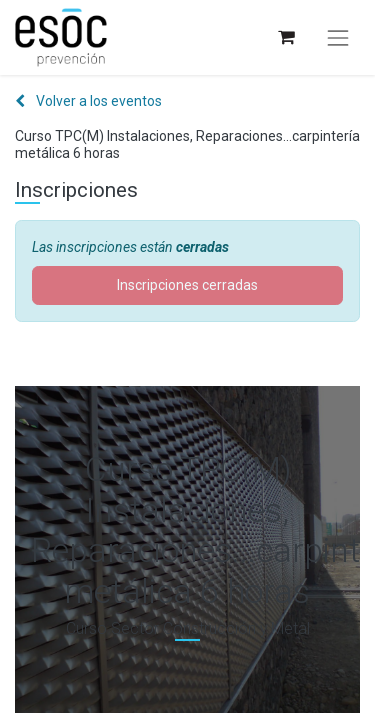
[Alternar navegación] (338, 38)
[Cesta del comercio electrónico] (285, 37)
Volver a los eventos (88, 101)
